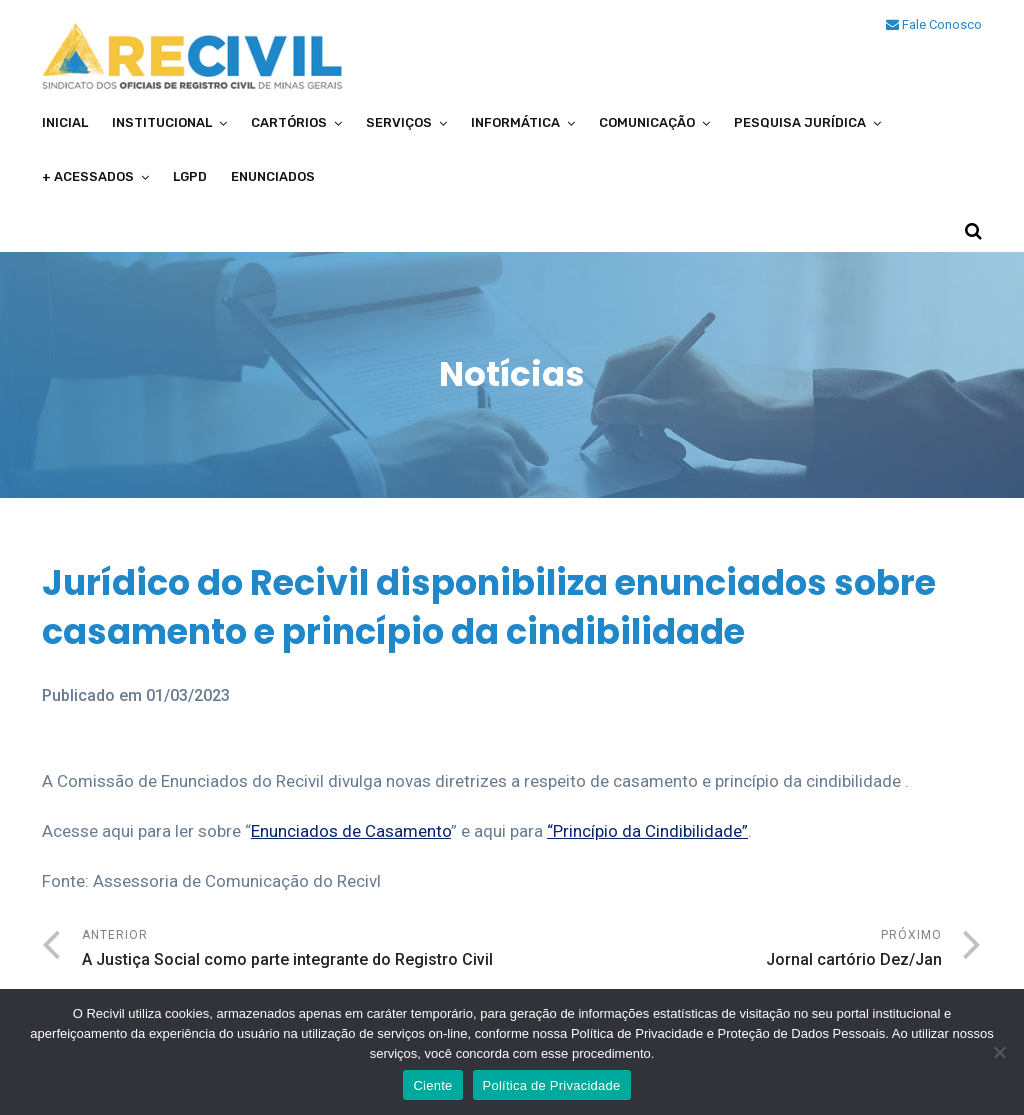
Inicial (65, 122)
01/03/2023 (188, 695)
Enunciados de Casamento (351, 831)
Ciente (432, 1085)
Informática (515, 122)
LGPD (190, 176)
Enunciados (273, 176)
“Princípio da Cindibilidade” (647, 831)
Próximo (727, 950)
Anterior (297, 950)
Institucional (162, 122)
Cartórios (289, 122)
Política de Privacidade (552, 1085)
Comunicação (647, 122)
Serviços (399, 122)
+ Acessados (88, 176)
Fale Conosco (934, 24)
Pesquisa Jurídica (800, 122)
